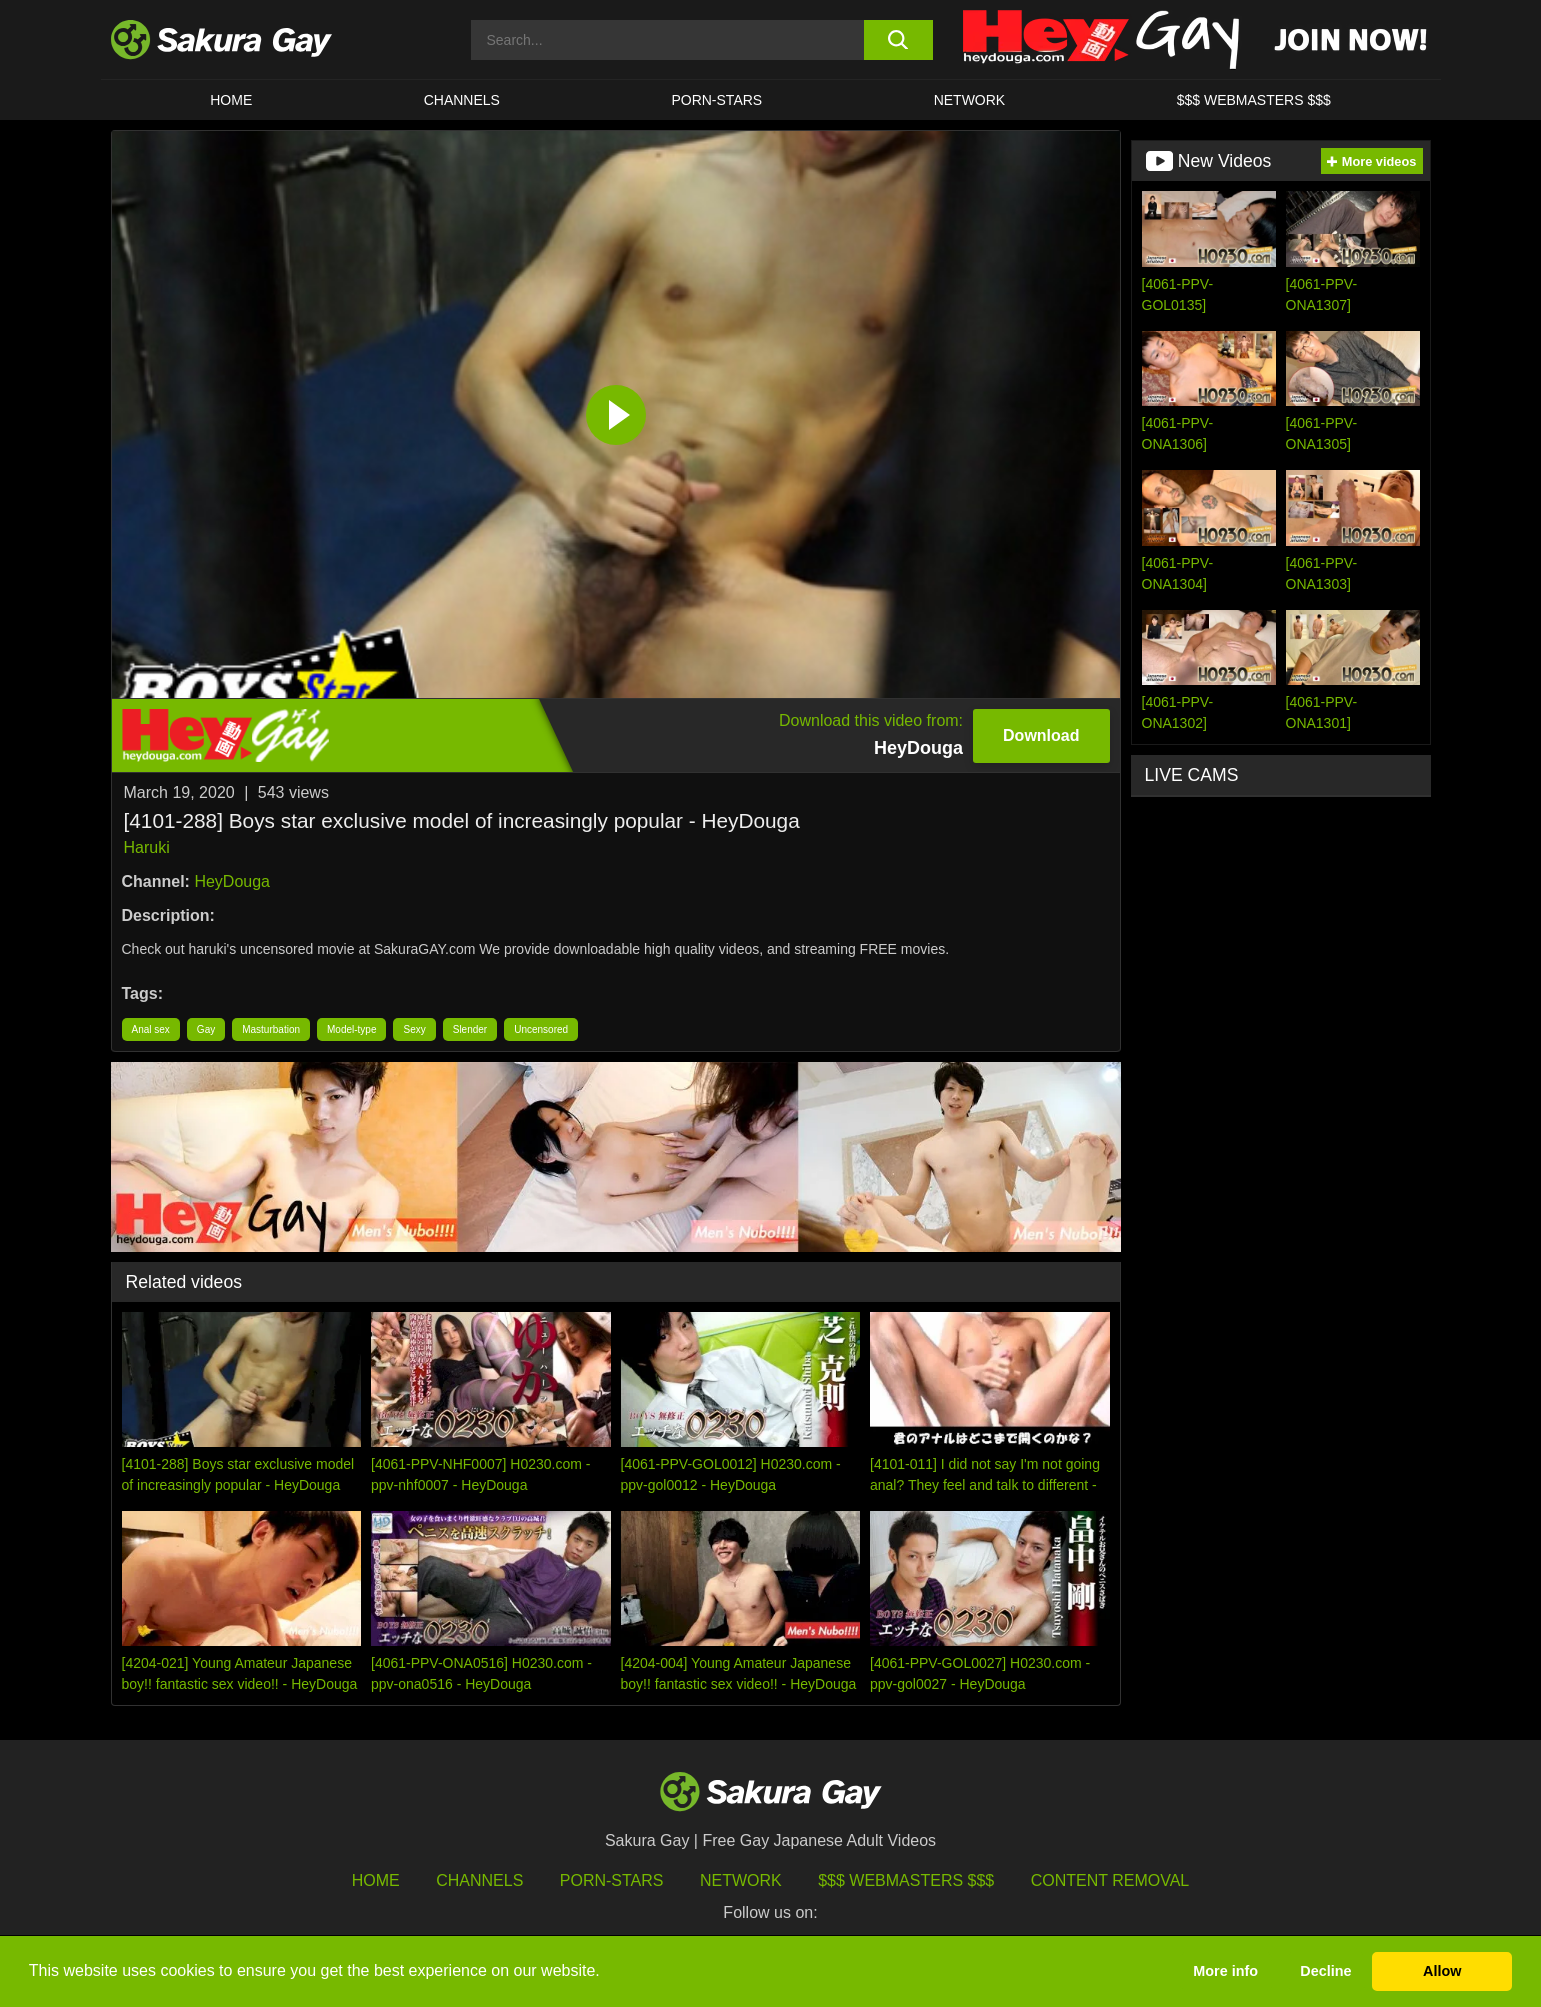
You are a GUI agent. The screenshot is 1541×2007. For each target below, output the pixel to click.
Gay (206, 1029)
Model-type (351, 1029)
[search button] (898, 40)
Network (970, 100)
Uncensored (541, 1029)
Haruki (147, 847)
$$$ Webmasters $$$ (906, 1880)
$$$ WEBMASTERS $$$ (1254, 100)
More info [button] (1225, 1971)
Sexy (414, 1029)
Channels (462, 100)
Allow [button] (1442, 1971)
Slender (470, 1029)
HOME (231, 100)
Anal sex (151, 1029)
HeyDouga (232, 881)
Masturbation (271, 1029)
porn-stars (716, 100)
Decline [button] (1325, 1971)
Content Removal (1110, 1880)
